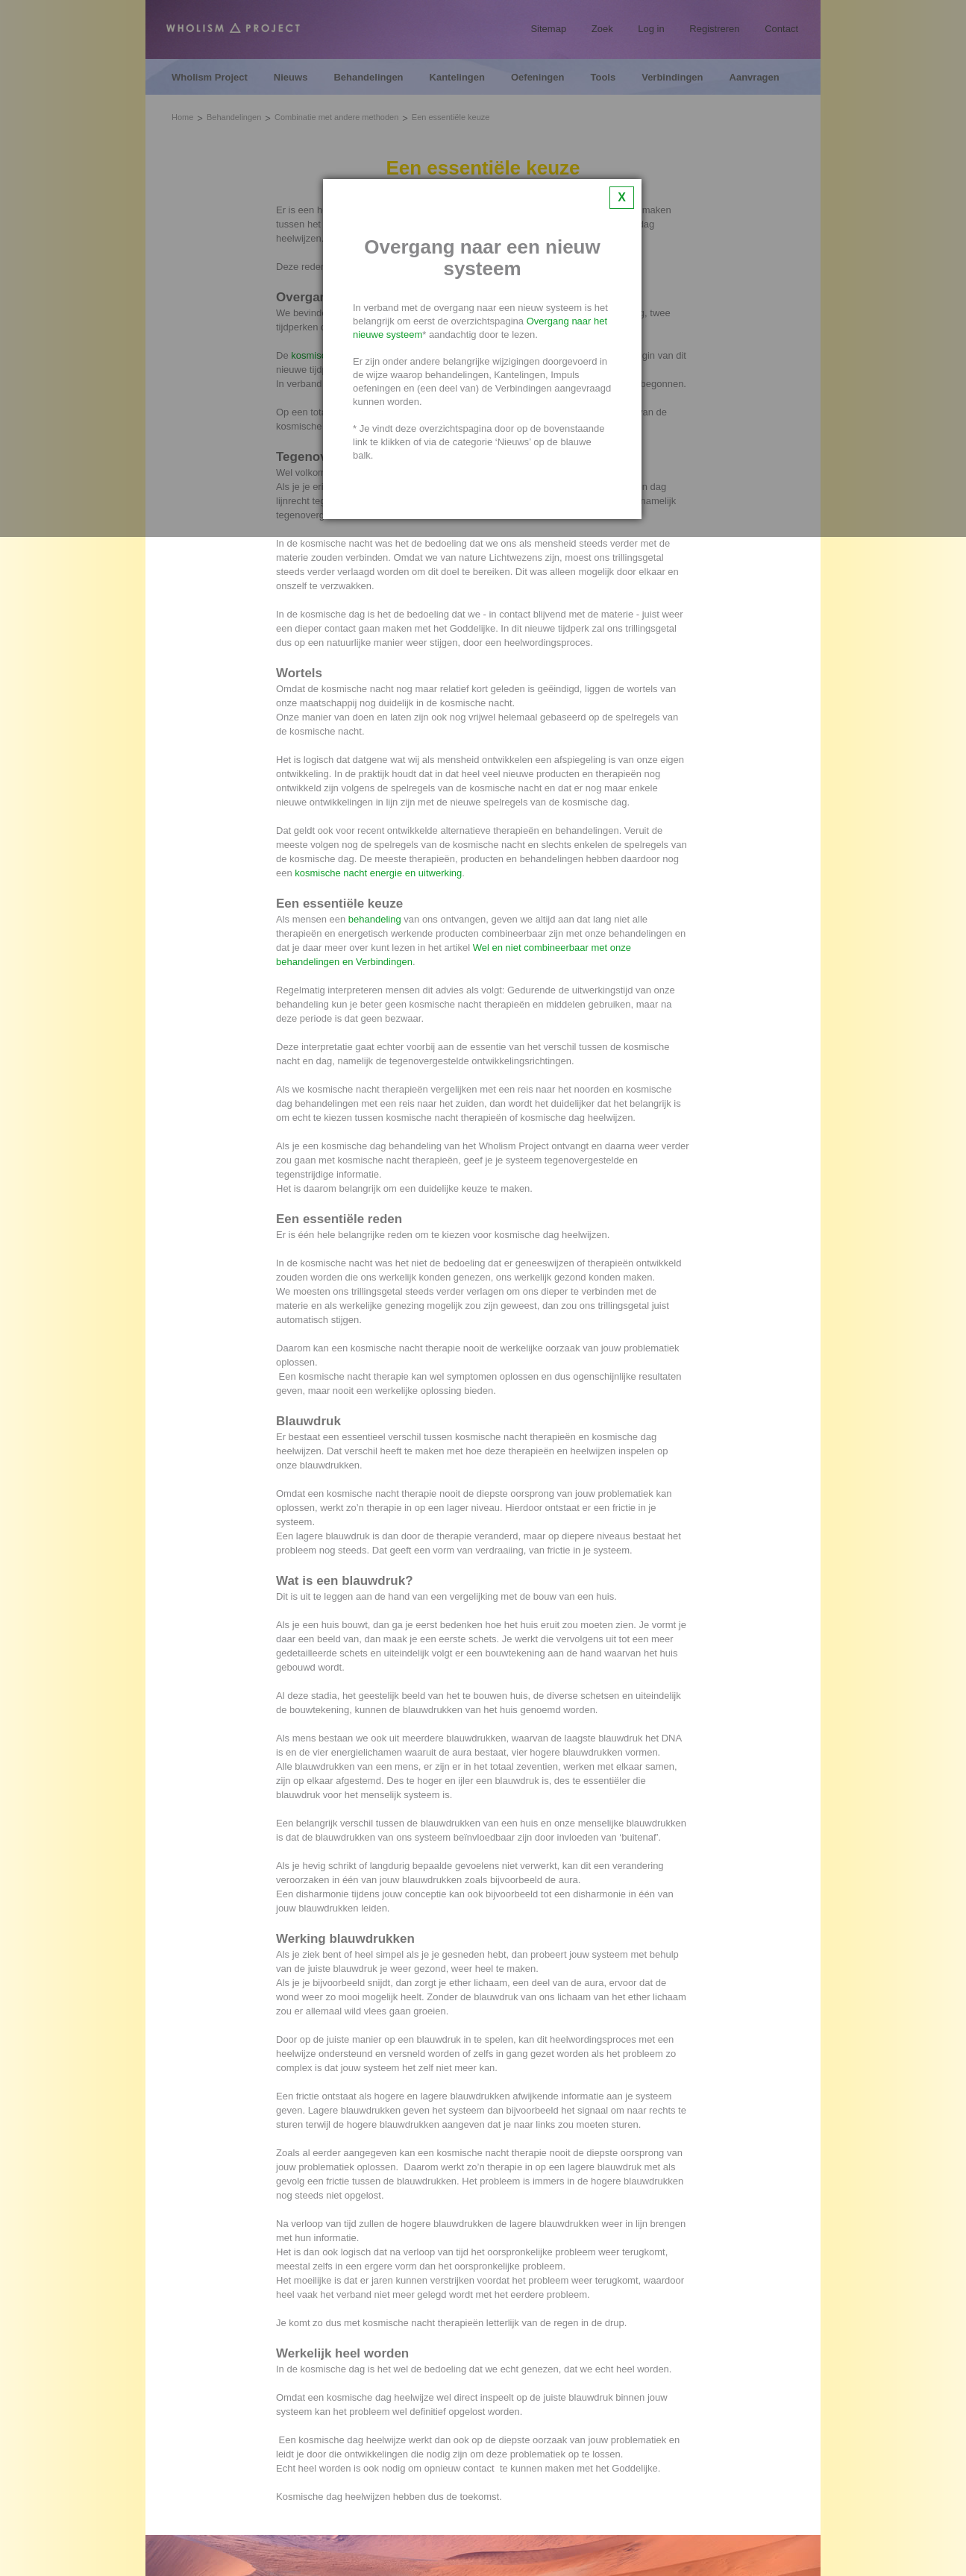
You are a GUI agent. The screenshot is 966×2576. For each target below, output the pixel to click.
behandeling (374, 919)
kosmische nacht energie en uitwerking (378, 873)
